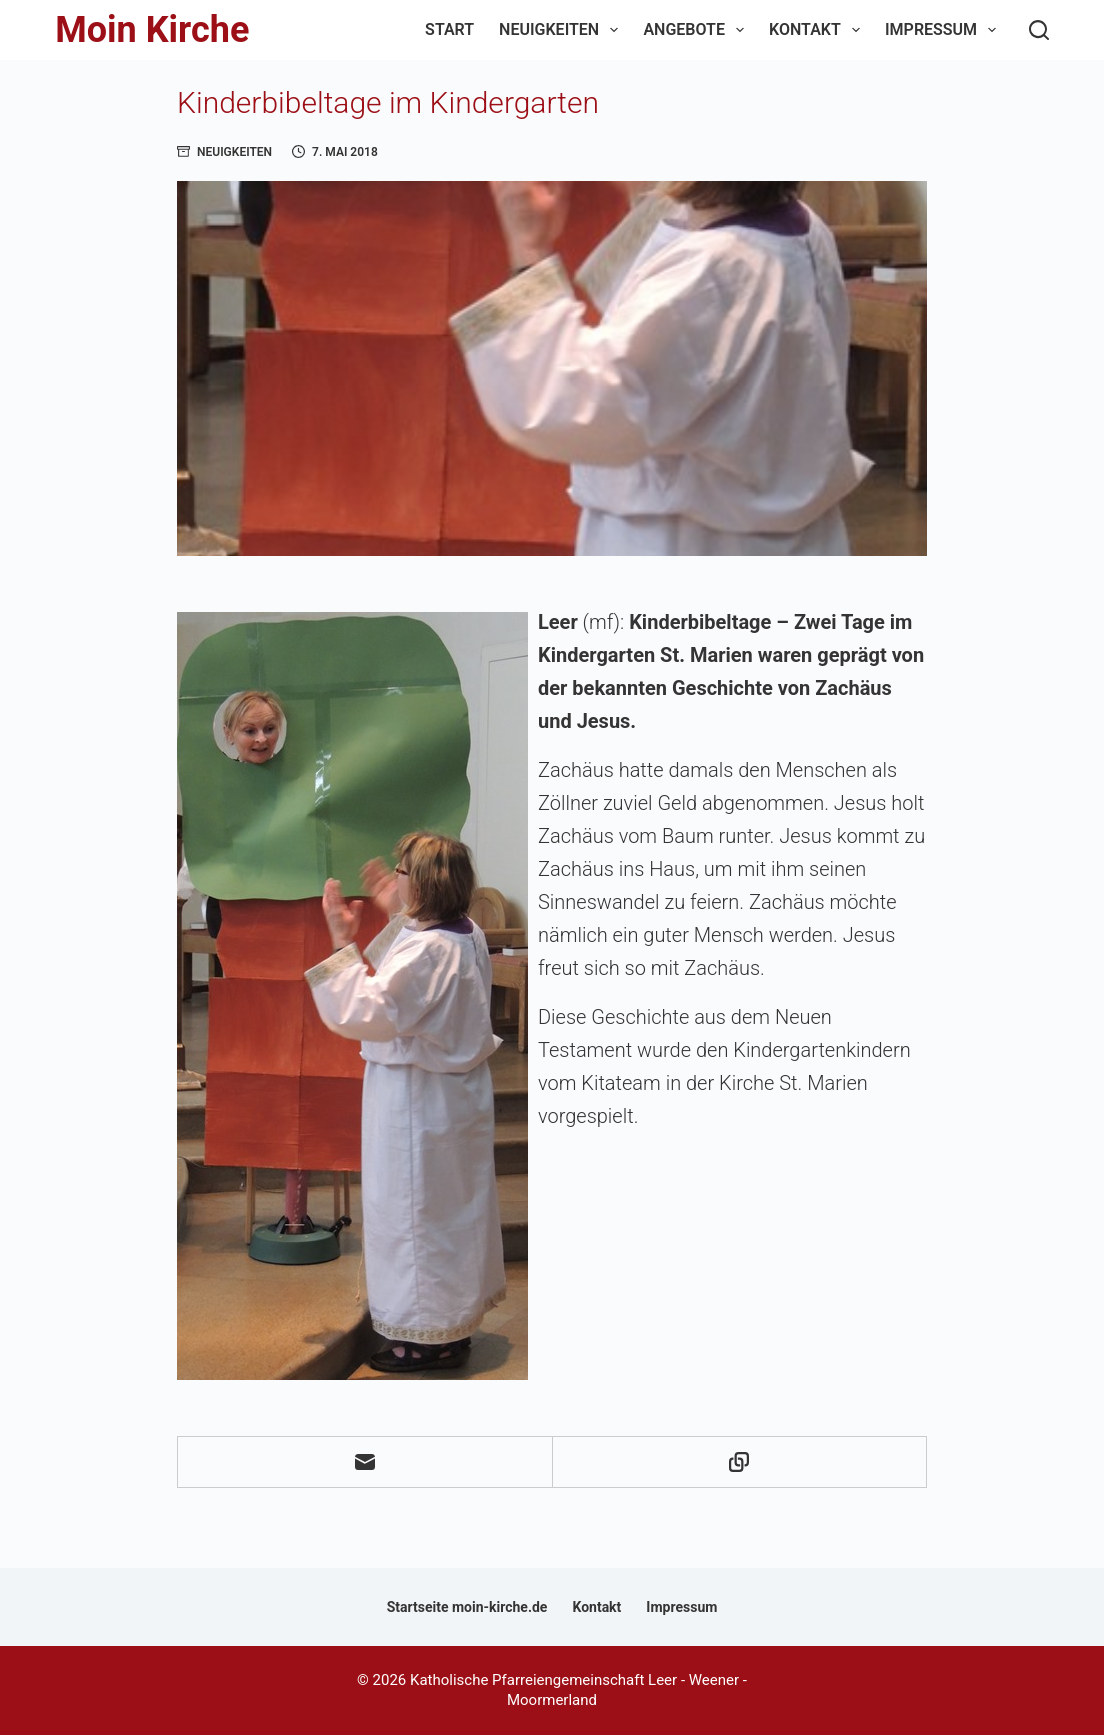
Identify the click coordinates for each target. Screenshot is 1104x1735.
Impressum (944, 30)
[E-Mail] (365, 1462)
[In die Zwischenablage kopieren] (740, 1462)
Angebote (697, 30)
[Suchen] (1039, 30)
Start (449, 29)
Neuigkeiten (562, 30)
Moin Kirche (152, 30)
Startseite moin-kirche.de (467, 1607)
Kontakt (818, 30)
